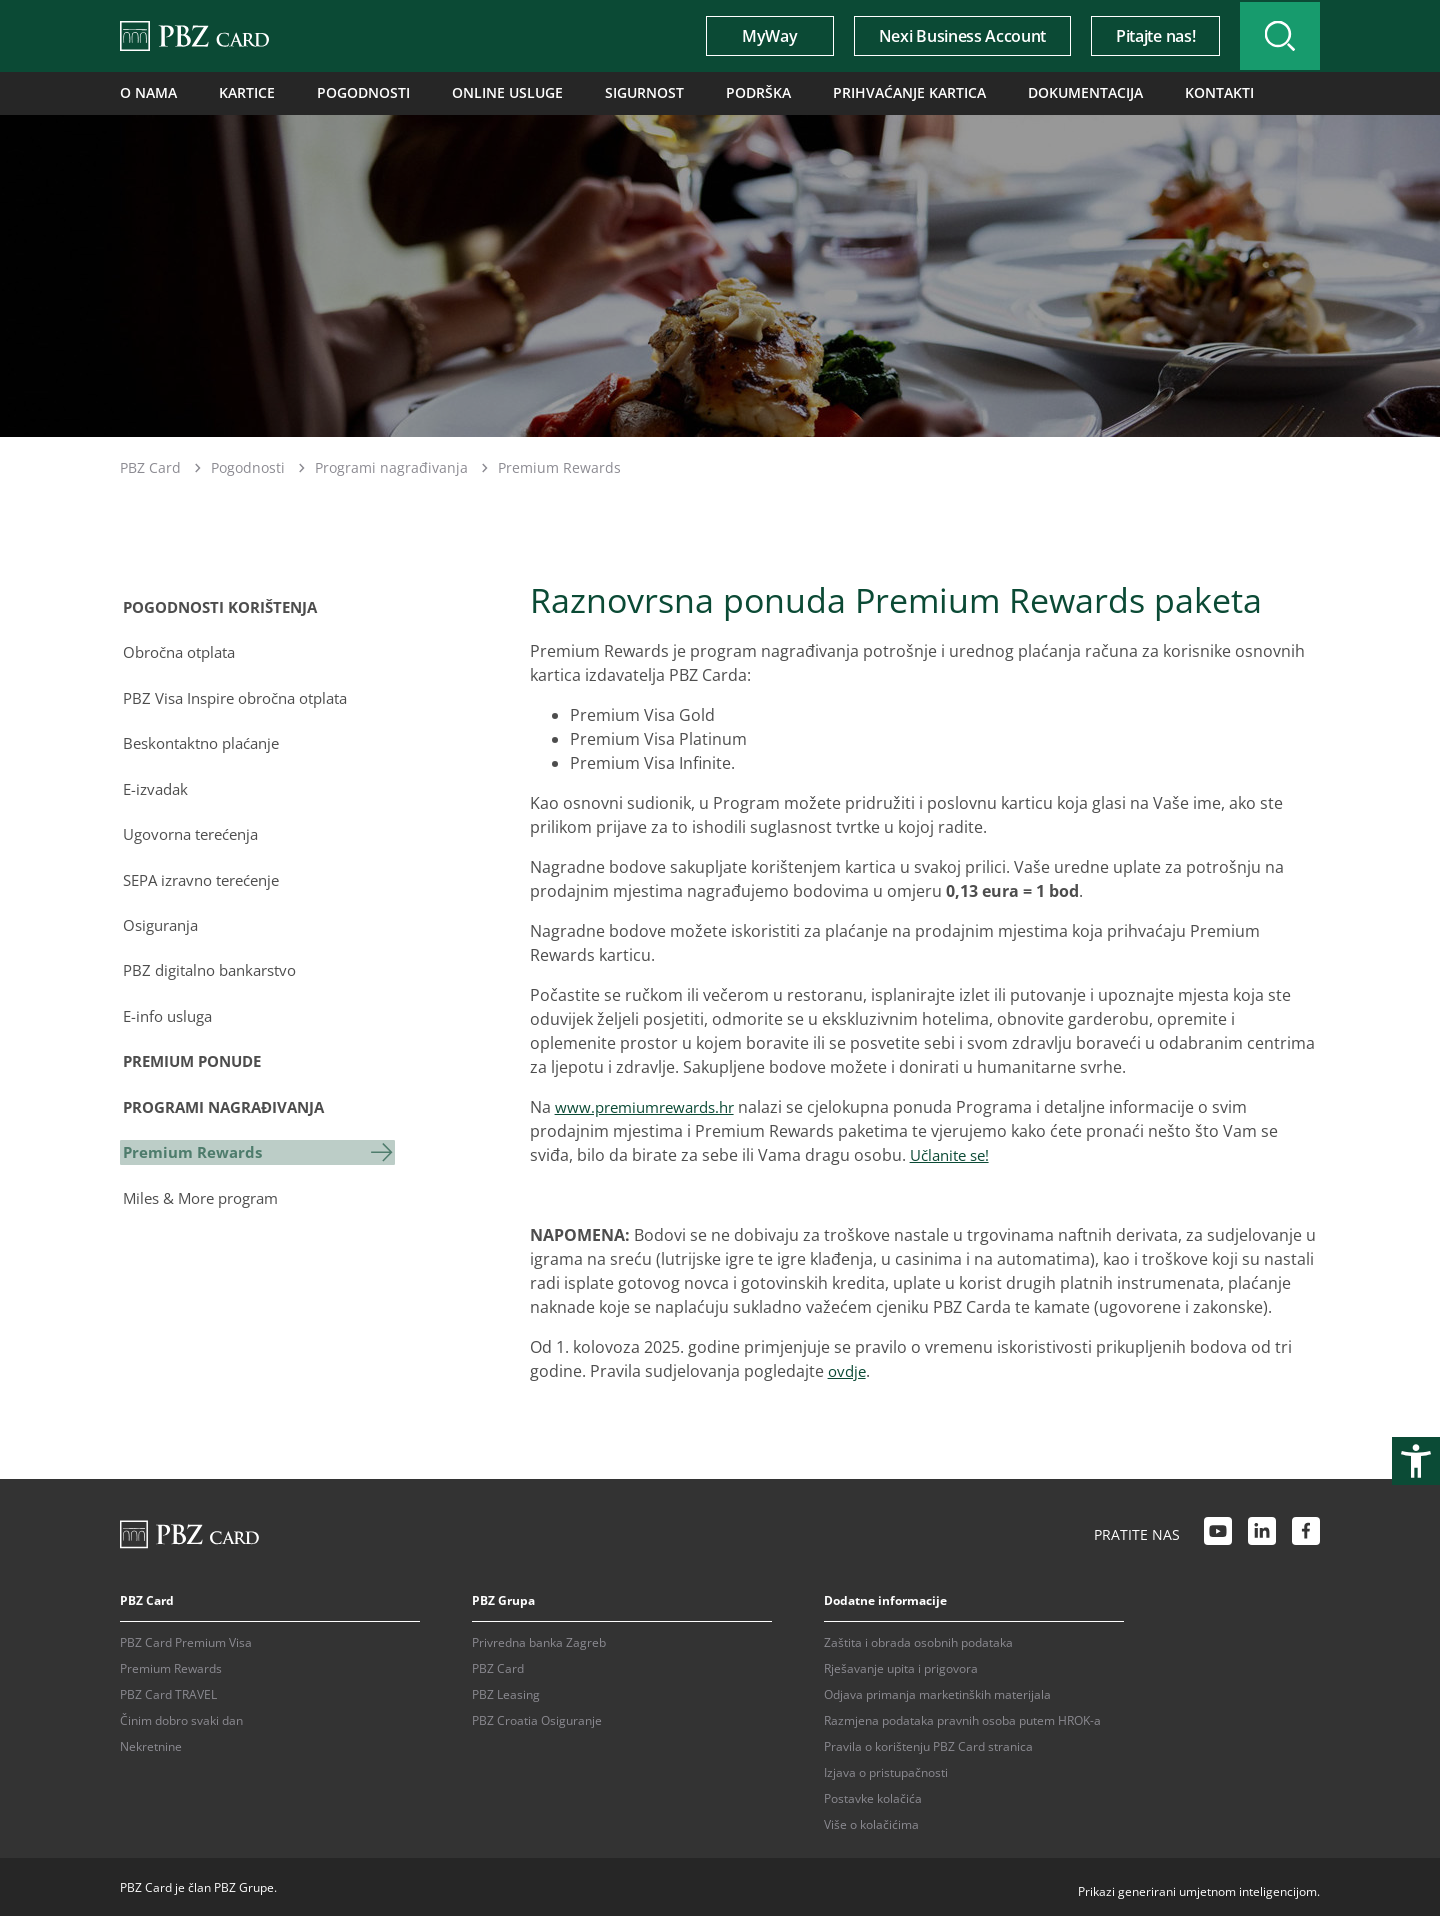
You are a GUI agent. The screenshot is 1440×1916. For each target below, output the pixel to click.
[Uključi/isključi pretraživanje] (1273, 36)
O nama (144, 92)
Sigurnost (595, 92)
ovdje (848, 1369)
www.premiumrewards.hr (651, 1105)
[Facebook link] (1306, 1532)
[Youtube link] (1218, 1532)
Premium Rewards (193, 1133)
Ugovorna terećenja (195, 825)
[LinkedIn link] (1262, 1532)
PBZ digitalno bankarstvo (214, 957)
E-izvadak (155, 781)
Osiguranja (161, 913)
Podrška (700, 92)
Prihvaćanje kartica (836, 92)
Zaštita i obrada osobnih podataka (918, 1640)
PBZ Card (150, 466)
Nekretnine (151, 1744)
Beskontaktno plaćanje (205, 737)
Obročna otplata (182, 649)
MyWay (755, 36)
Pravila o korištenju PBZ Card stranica (928, 1744)
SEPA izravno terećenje (206, 869)
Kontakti (1118, 92)
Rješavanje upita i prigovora (901, 1666)
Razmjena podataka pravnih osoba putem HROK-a (962, 1718)
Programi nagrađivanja (391, 466)
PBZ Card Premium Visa (186, 1640)
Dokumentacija (995, 92)
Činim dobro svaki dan (181, 1718)
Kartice (235, 92)
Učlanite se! (953, 1153)
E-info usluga (168, 1001)
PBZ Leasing (506, 1692)
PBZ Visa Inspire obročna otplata (243, 693)
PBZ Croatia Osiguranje (537, 1718)
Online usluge (471, 92)
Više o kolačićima (871, 1822)
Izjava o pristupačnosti (886, 1770)
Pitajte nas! (1141, 36)
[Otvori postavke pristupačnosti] (1416, 1461)
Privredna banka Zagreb (539, 1640)
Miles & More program (205, 1177)
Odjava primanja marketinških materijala (937, 1692)
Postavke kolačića (873, 1796)
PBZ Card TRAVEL (168, 1692)
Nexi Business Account (948, 36)
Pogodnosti (341, 92)
